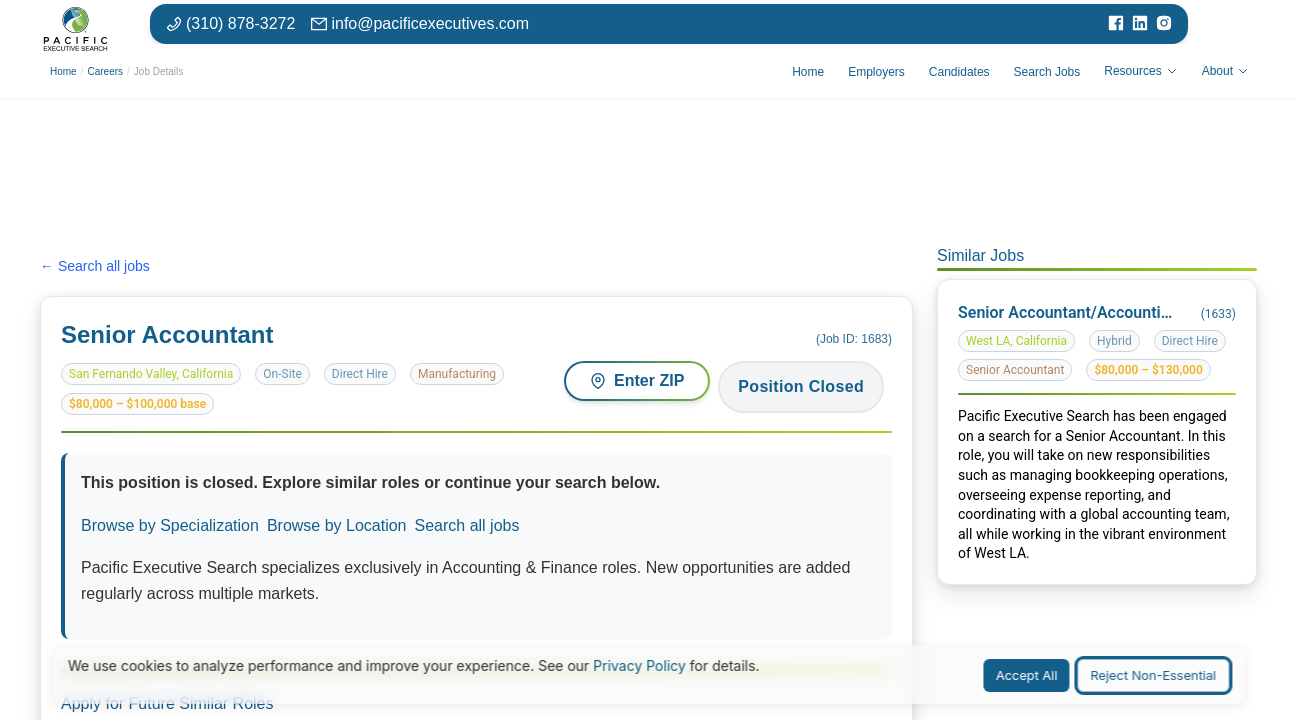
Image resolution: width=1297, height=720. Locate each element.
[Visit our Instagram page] (1164, 24)
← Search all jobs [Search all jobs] (95, 266)
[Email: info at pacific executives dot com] (420, 24)
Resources (1140, 71)
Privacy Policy (639, 665)
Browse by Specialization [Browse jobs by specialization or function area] (170, 525)
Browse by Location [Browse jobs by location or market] (337, 525)
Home (63, 71)
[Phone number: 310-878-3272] (230, 24)
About (1225, 71)
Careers (105, 71)
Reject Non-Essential (1153, 675)
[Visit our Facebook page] (1116, 24)
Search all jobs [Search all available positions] (467, 525)
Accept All (1027, 675)
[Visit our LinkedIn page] (1140, 24)
